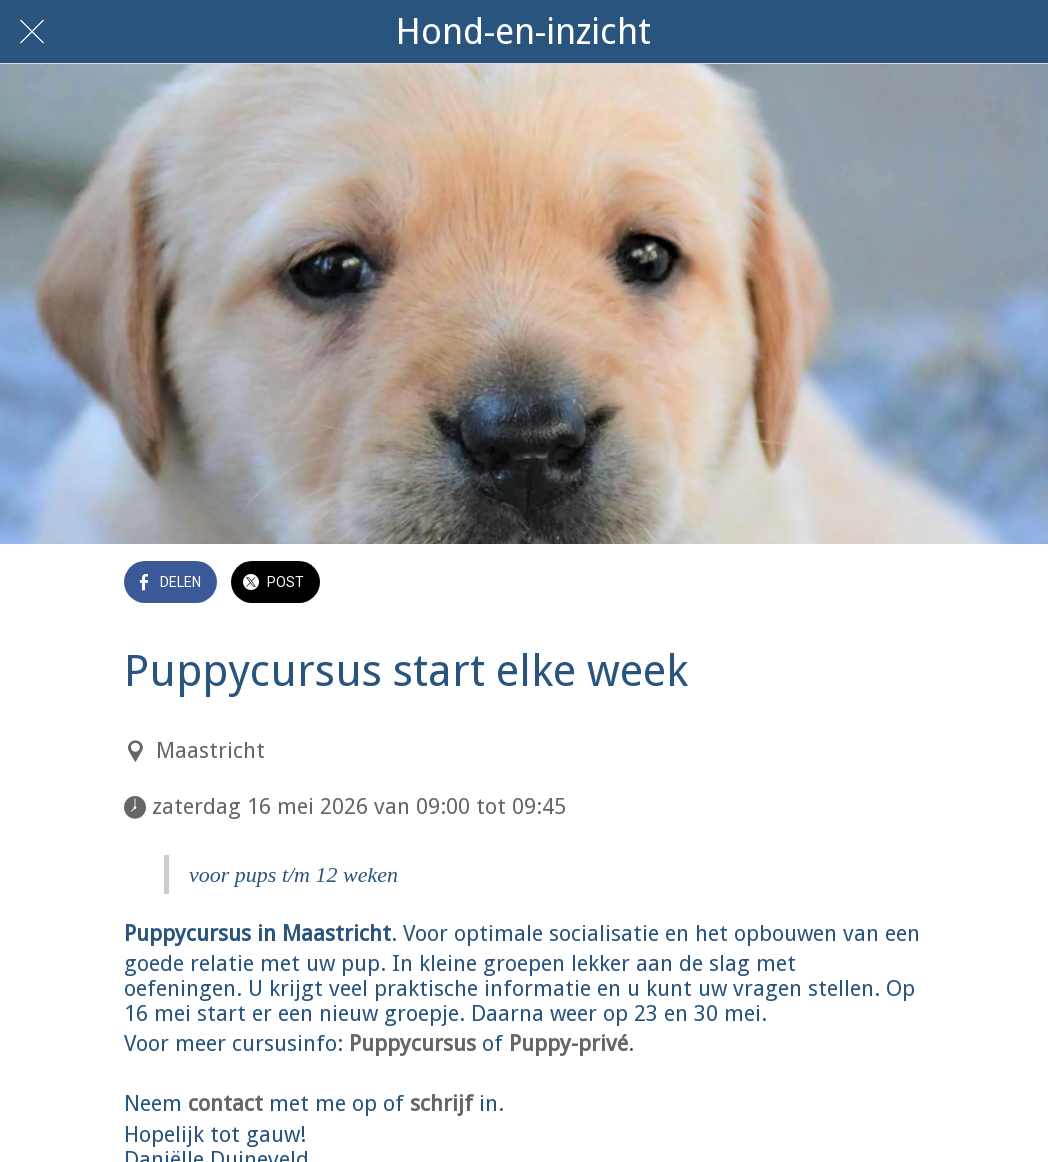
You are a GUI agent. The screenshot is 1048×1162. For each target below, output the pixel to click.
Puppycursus (412, 1043)
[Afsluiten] (32, 32)
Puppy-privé (568, 1043)
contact (225, 1103)
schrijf (441, 1103)
